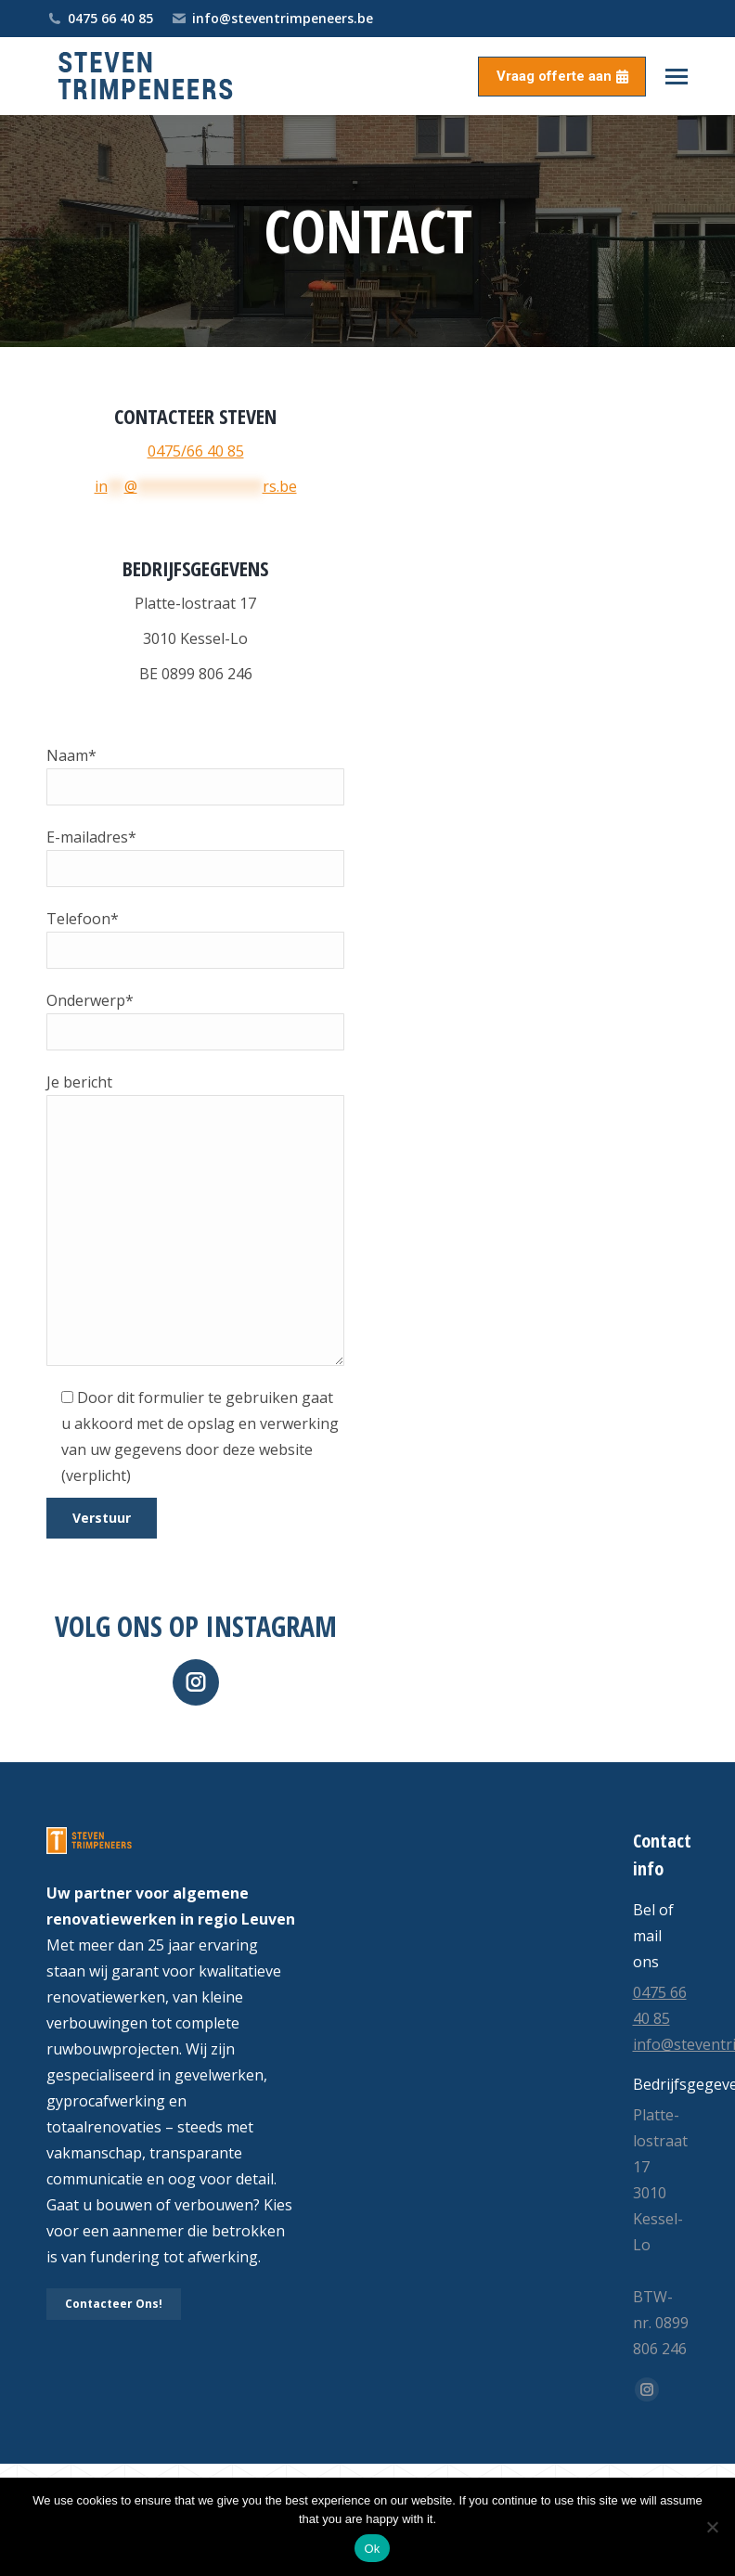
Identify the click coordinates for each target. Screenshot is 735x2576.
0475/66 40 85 (196, 451)
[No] (712, 2527)
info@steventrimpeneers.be (273, 18)
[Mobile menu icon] (676, 76)
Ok (372, 2549)
